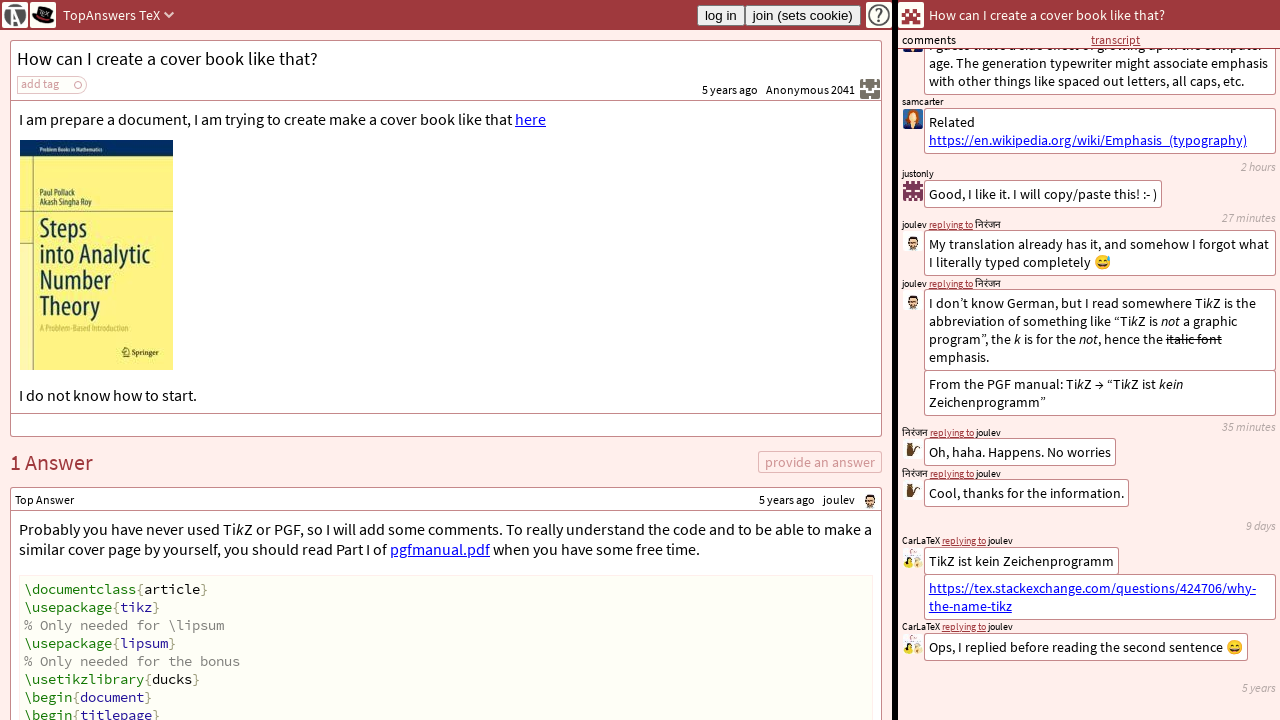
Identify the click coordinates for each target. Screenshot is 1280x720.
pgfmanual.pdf (440, 549)
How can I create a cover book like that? (167, 58)
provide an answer (820, 462)
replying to (964, 626)
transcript (1115, 39)
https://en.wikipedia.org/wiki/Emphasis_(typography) (1088, 140)
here (530, 119)
